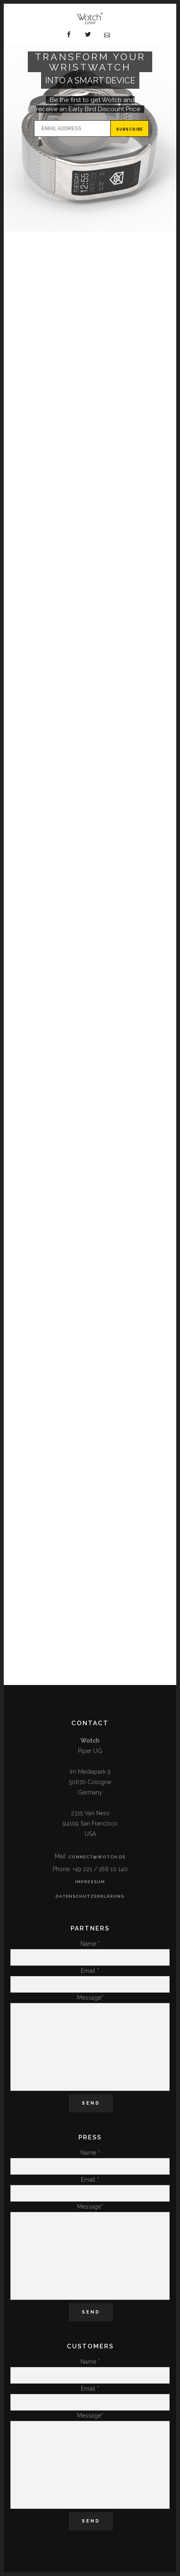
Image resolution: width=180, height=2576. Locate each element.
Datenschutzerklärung (90, 1896)
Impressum (90, 1881)
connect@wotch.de (97, 1857)
